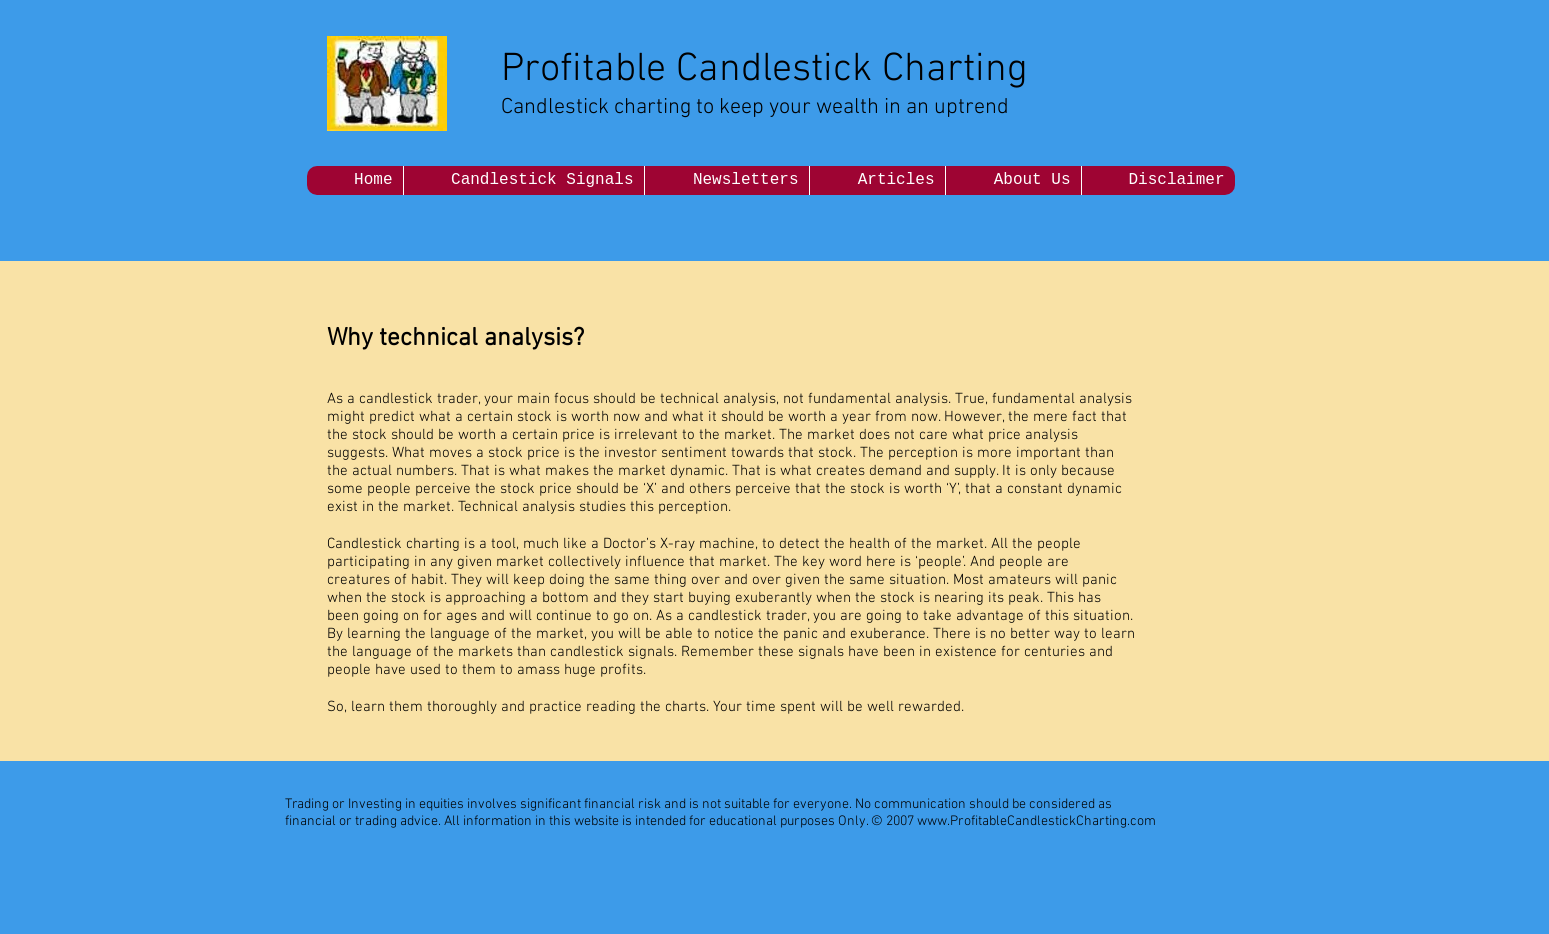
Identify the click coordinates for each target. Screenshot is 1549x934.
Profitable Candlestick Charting (764, 70)
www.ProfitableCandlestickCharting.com (1036, 821)
